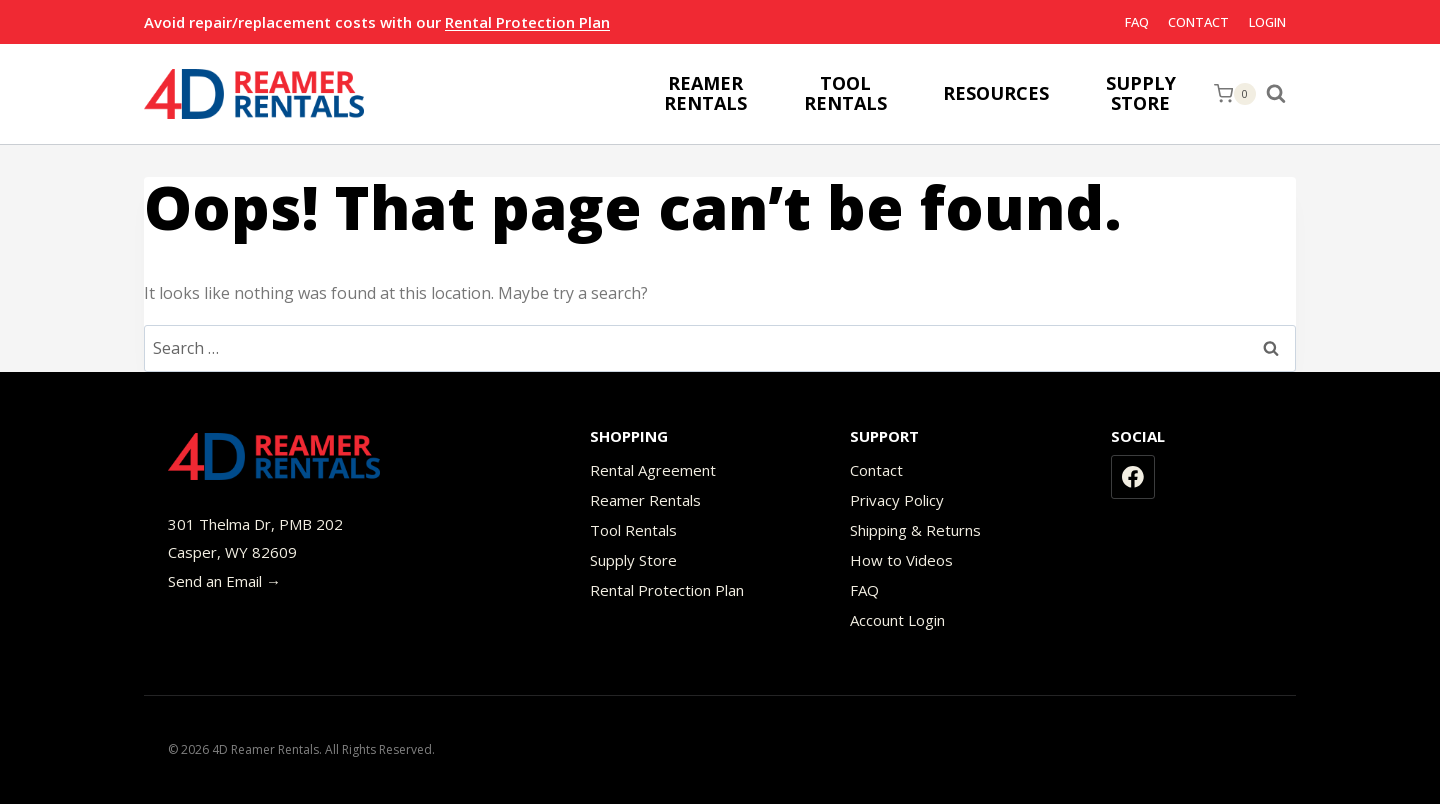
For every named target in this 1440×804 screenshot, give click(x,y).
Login (1267, 22)
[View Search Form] (1281, 94)
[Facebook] (1133, 477)
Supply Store (633, 560)
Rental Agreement (653, 470)
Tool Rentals (633, 530)
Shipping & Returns (915, 530)
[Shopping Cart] (1235, 94)
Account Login (897, 620)
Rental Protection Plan (527, 22)
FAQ (1137, 22)
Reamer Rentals (645, 500)
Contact (1198, 22)
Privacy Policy (897, 500)
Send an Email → (224, 581)
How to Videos (901, 560)
